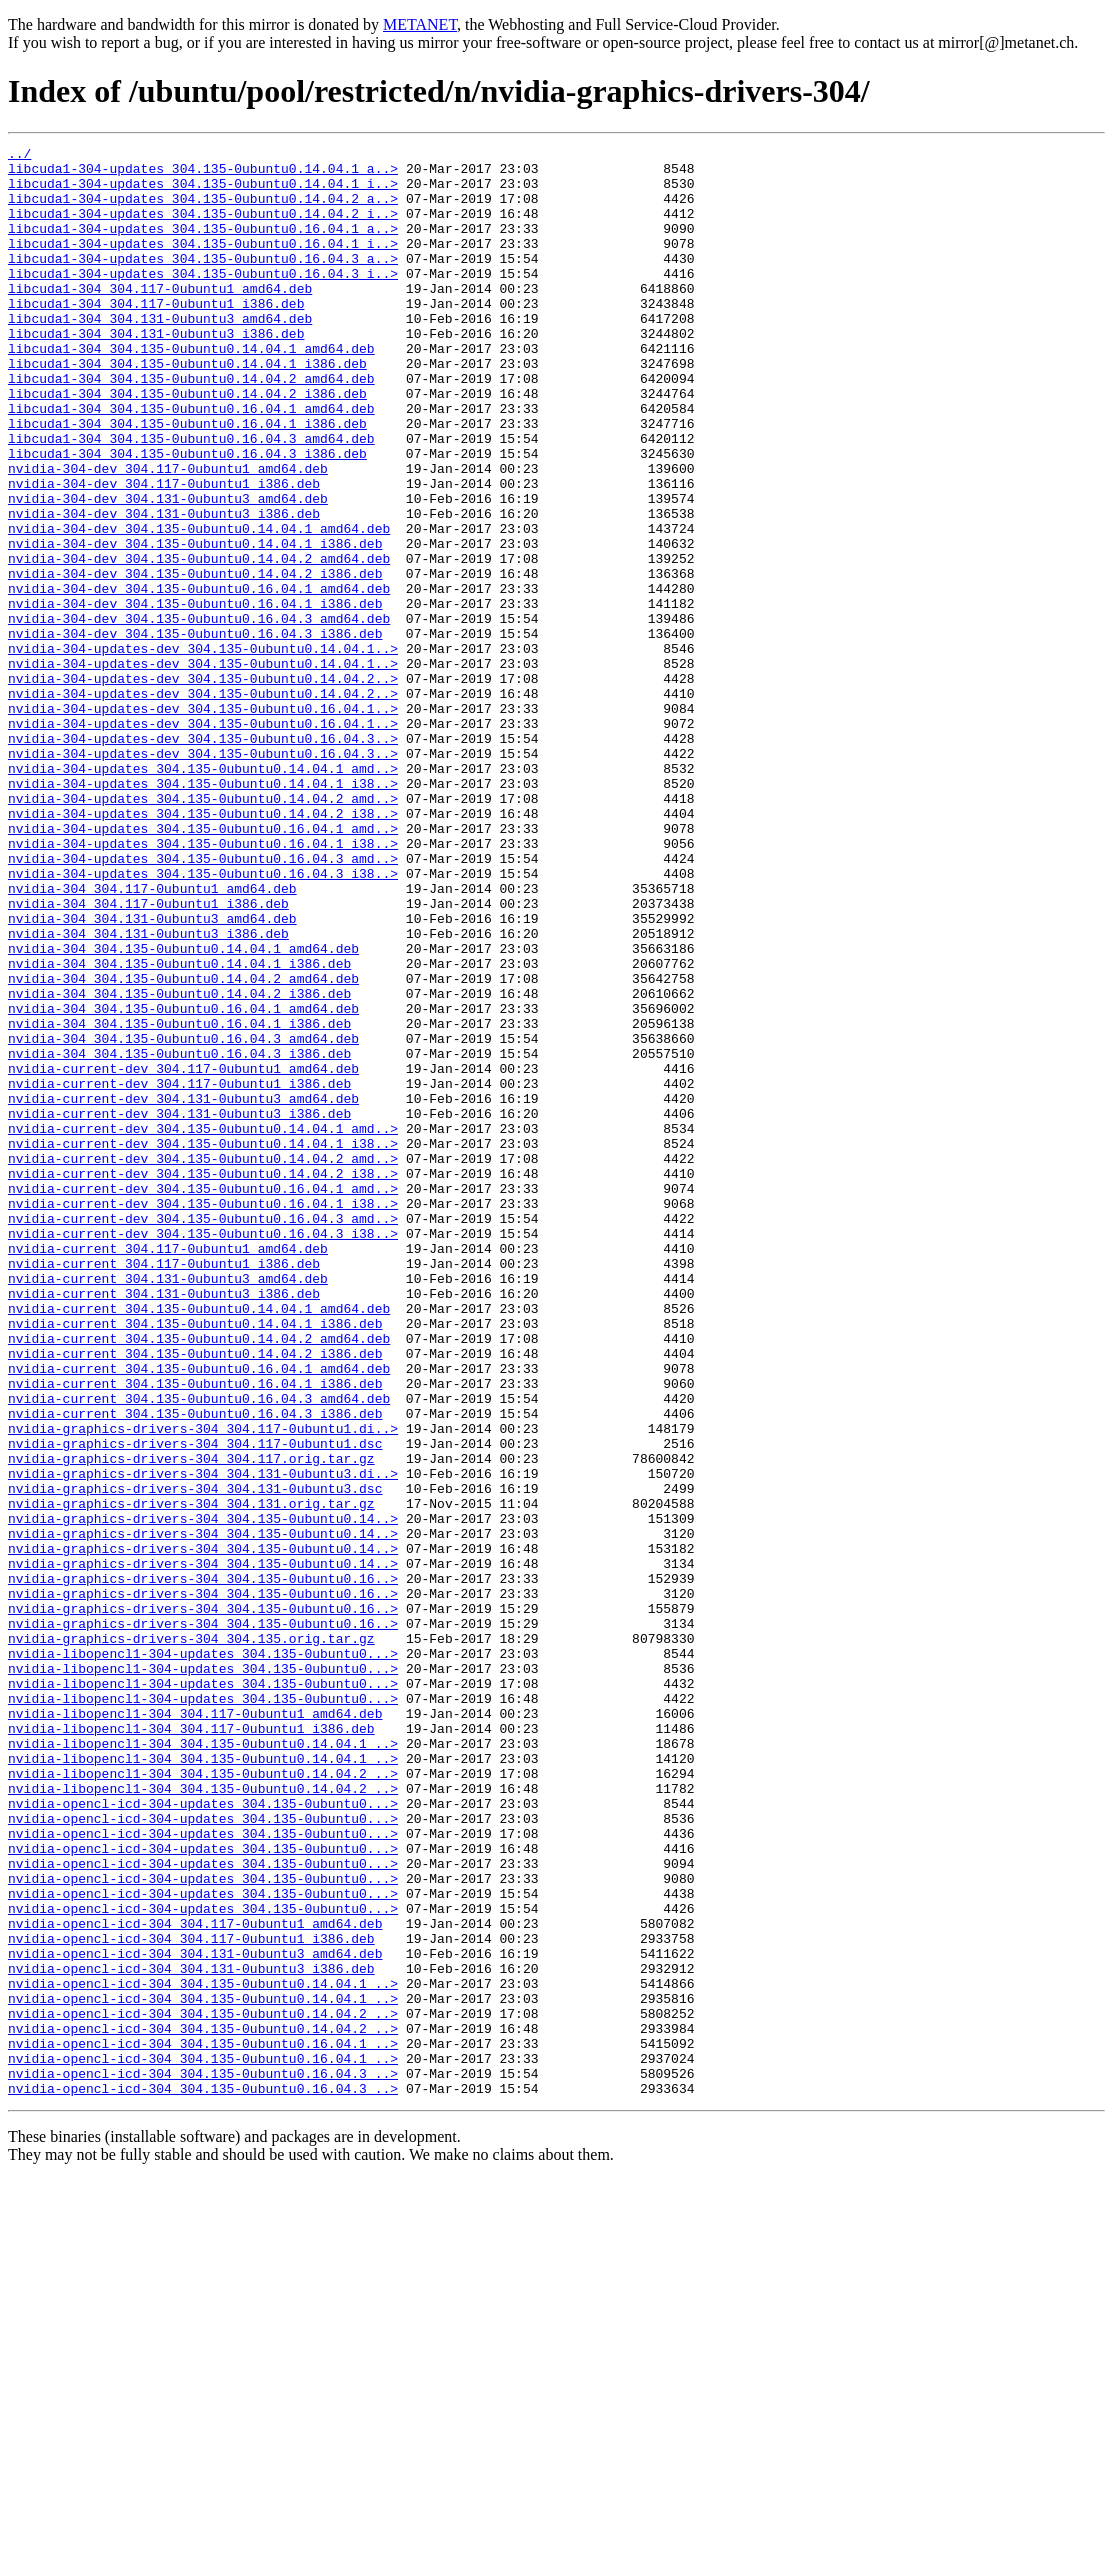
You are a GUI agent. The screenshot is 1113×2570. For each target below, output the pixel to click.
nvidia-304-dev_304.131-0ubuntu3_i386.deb (164, 588)
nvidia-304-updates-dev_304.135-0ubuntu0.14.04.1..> (203, 750)
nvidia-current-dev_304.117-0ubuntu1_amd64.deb (183, 1254)
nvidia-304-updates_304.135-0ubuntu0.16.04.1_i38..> (203, 984)
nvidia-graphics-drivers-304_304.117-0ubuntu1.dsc (195, 1704)
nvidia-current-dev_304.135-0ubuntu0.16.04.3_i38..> (203, 1452)
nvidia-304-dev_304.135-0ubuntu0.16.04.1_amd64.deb (199, 678)
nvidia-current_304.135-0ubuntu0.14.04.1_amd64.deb (199, 1542)
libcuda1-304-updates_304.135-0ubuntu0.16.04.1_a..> (203, 246)
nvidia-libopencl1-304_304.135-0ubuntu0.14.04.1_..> (203, 2064)
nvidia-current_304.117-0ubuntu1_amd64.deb (168, 1470)
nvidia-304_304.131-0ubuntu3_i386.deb (148, 1092)
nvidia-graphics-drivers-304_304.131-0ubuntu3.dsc (195, 1758)
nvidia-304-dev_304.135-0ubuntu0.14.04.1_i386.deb (195, 624)
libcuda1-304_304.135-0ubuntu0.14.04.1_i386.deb (187, 408)
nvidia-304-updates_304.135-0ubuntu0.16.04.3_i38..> (203, 1020)
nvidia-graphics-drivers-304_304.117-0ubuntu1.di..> (203, 1686)
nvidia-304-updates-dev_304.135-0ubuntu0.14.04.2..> (203, 786)
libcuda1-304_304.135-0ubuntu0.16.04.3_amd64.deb (191, 498)
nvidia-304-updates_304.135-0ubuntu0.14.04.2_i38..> (203, 948)
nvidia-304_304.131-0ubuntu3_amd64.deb (152, 1074)
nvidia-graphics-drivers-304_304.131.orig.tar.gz (191, 1776)
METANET (420, 24)
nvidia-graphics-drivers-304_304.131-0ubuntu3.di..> (203, 1740)
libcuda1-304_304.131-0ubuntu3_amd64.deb (160, 354)
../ (19, 156)
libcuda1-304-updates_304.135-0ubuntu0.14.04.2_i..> (203, 228)
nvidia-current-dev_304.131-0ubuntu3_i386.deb (179, 1308)
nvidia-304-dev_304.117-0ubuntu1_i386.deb (164, 552)
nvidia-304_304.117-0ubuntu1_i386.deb (148, 1056)
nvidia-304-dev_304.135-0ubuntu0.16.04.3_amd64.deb (199, 714)
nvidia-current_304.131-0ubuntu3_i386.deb (164, 1524)
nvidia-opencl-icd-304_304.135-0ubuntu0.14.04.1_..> (203, 2352)
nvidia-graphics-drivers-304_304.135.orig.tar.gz (191, 1938)
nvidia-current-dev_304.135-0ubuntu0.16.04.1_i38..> (203, 1416)
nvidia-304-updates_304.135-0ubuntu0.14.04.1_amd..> (203, 894)
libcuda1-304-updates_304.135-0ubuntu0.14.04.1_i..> (203, 192)
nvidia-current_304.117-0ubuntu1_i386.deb (164, 1488)
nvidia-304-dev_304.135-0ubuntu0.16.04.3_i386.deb (195, 732)
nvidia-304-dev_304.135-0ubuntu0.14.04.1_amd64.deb (199, 606)
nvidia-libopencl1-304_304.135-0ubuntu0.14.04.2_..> (203, 2100)
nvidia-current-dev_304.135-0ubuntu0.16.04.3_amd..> (203, 1434)
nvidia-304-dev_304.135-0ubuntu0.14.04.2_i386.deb (195, 660)
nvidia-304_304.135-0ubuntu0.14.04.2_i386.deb (179, 1164)
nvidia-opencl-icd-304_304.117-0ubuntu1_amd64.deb (195, 2280)
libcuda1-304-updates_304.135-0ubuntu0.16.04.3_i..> (203, 300)
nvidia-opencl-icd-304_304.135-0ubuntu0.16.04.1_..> (203, 2424)
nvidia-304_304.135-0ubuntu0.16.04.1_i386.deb (179, 1200)
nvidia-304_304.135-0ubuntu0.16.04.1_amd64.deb (183, 1182)
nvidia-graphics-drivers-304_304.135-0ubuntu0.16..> (203, 1866)
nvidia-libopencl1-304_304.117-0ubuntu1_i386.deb (191, 2046)
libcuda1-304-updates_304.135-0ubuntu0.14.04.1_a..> (203, 174)
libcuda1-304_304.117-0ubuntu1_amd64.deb (160, 318)
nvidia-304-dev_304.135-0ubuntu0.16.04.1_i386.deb (195, 696)
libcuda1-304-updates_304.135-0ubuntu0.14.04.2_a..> (203, 210)
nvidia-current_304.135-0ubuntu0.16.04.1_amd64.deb (199, 1614)
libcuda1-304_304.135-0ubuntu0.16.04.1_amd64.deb (191, 462)
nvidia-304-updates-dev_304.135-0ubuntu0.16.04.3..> (203, 858)
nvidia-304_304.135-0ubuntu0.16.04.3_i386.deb (179, 1236)
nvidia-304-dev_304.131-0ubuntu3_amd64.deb (168, 570)
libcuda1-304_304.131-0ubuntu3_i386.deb (156, 372)
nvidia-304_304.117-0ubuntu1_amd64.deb (152, 1038)
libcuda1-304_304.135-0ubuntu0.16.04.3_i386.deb (187, 516)
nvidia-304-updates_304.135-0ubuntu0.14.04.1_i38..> (203, 912)
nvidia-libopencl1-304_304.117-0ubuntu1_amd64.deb (195, 2028)
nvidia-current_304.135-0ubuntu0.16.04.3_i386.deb (195, 1668)
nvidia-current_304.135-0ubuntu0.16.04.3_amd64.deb (199, 1650)
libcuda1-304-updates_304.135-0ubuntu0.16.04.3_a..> (203, 282)
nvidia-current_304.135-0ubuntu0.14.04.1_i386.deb (195, 1560)
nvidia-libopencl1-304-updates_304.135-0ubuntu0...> (203, 1956)
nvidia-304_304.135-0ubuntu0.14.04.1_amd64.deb (183, 1110)
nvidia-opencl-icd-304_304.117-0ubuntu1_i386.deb (191, 2298)
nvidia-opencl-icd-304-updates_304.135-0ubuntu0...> (203, 2136)
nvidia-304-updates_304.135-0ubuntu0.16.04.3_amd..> (203, 1002)
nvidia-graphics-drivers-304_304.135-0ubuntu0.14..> (203, 1794)
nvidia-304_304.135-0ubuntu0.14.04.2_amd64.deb (183, 1146)
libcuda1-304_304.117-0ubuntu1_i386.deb (156, 336)
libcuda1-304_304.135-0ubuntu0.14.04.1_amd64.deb (191, 390)
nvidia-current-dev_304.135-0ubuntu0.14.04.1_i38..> (203, 1344)
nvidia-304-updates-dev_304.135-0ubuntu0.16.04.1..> (203, 822)
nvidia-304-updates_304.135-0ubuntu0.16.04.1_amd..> (203, 966)
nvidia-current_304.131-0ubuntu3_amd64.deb (168, 1506)
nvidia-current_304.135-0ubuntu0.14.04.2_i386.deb (195, 1596)
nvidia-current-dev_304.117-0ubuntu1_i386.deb (179, 1272)
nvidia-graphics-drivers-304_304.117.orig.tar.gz (191, 1722)
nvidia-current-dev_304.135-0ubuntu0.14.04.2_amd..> (203, 1362)
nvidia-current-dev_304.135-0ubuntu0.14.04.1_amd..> (203, 1326)
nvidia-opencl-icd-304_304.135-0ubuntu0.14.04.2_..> (203, 2388)
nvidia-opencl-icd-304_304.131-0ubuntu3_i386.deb (191, 2334)
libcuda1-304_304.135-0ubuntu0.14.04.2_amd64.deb (191, 426)
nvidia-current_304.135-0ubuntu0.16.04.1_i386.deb (195, 1632)
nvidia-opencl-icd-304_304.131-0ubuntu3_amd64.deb (195, 2316)
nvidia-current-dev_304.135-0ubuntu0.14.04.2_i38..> (203, 1380)
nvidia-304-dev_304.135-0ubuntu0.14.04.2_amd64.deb (199, 642)
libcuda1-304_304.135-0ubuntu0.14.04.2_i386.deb (187, 444)
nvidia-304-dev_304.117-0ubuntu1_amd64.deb (168, 534)
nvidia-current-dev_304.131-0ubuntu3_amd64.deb (183, 1290)
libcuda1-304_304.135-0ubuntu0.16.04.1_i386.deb (187, 480)
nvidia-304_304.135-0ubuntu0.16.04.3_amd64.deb (183, 1218)
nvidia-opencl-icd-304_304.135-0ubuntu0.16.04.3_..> (203, 2460)
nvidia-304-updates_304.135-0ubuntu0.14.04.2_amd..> (203, 930)
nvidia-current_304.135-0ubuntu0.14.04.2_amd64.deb (199, 1578)
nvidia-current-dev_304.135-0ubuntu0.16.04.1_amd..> (203, 1398)
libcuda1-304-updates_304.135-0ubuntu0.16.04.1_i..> (203, 264)
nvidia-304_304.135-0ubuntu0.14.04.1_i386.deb (179, 1128)
